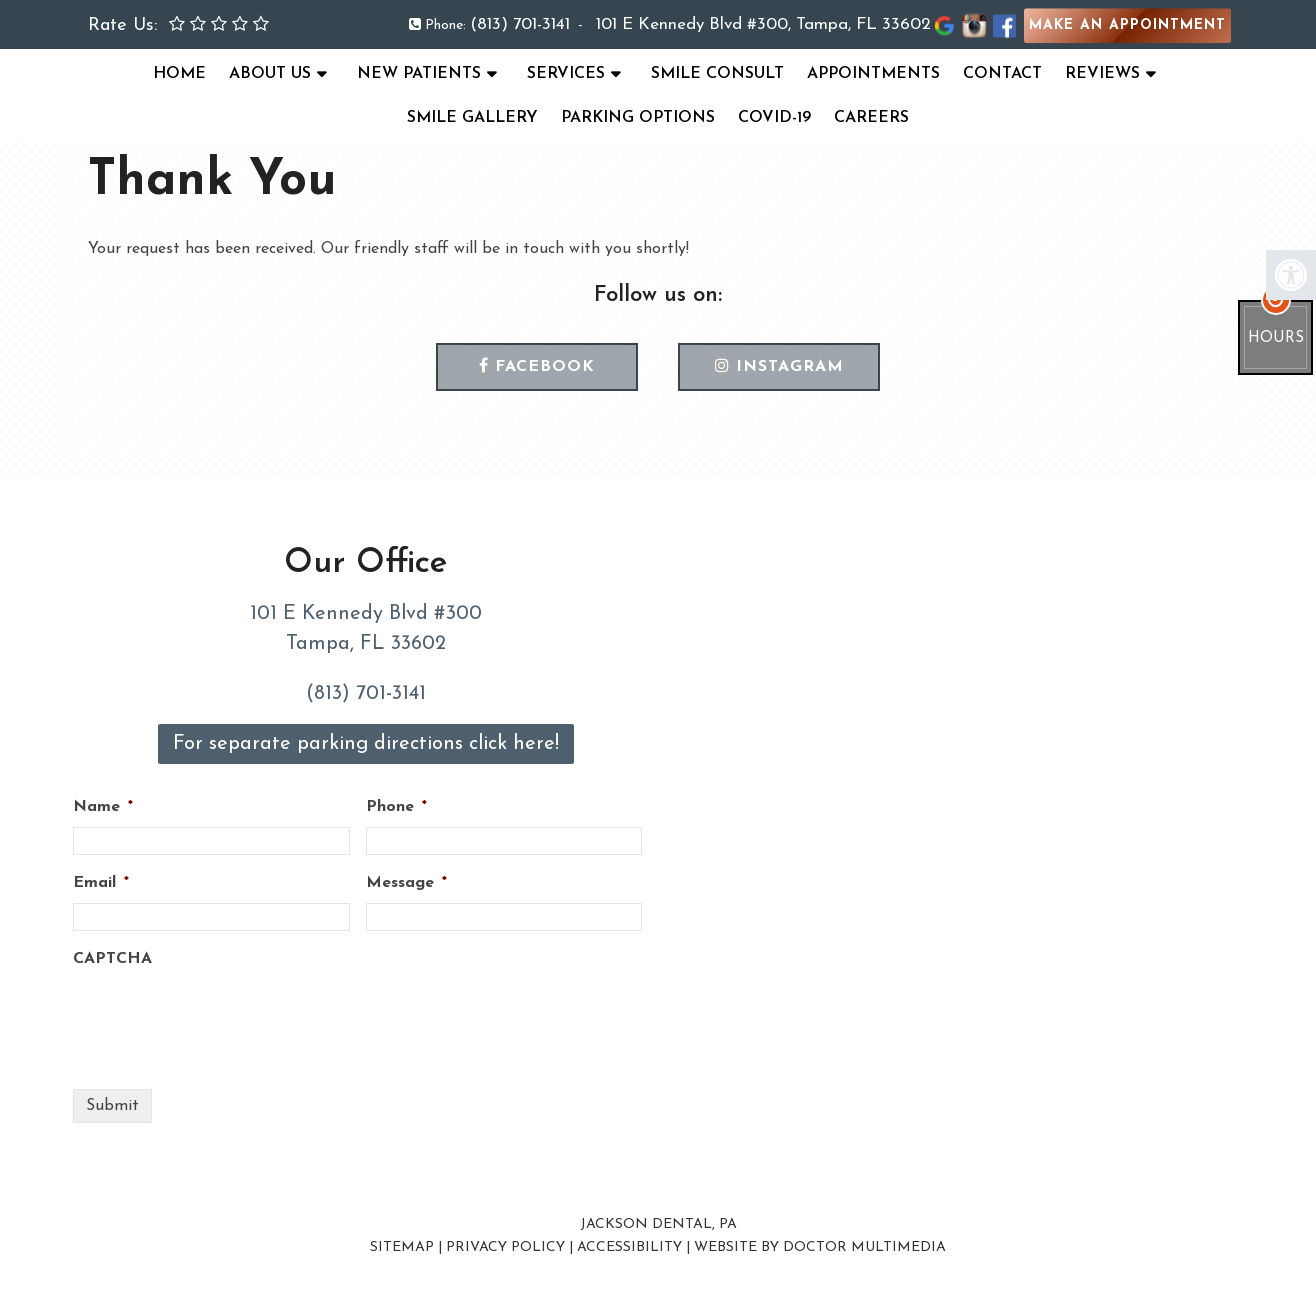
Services (566, 74)
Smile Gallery (472, 118)
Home (179, 74)
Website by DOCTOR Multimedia (820, 1247)
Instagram (779, 366)
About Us (270, 74)
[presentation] (225, 1018)
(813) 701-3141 (520, 24)
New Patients (419, 74)
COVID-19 (774, 118)
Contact (1002, 74)
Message (406, 883)
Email (101, 883)
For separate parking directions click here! (366, 744)
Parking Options (638, 118)
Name (103, 807)
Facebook (537, 366)
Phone (396, 807)
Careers (871, 118)
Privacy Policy (505, 1247)
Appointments (873, 74)
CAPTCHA (112, 959)
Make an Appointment (1127, 25)
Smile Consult (717, 74)
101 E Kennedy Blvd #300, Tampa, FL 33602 (763, 24)
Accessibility (629, 1247)
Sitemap (402, 1247)
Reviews (1102, 74)
